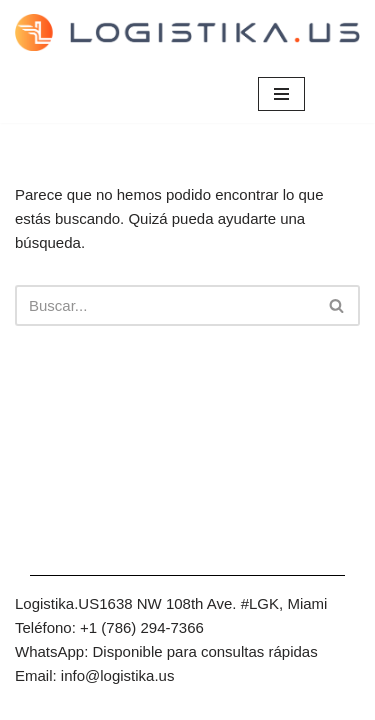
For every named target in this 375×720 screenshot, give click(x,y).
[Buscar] (165, 305)
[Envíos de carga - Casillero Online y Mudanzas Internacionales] (187, 32)
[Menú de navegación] (281, 94)
